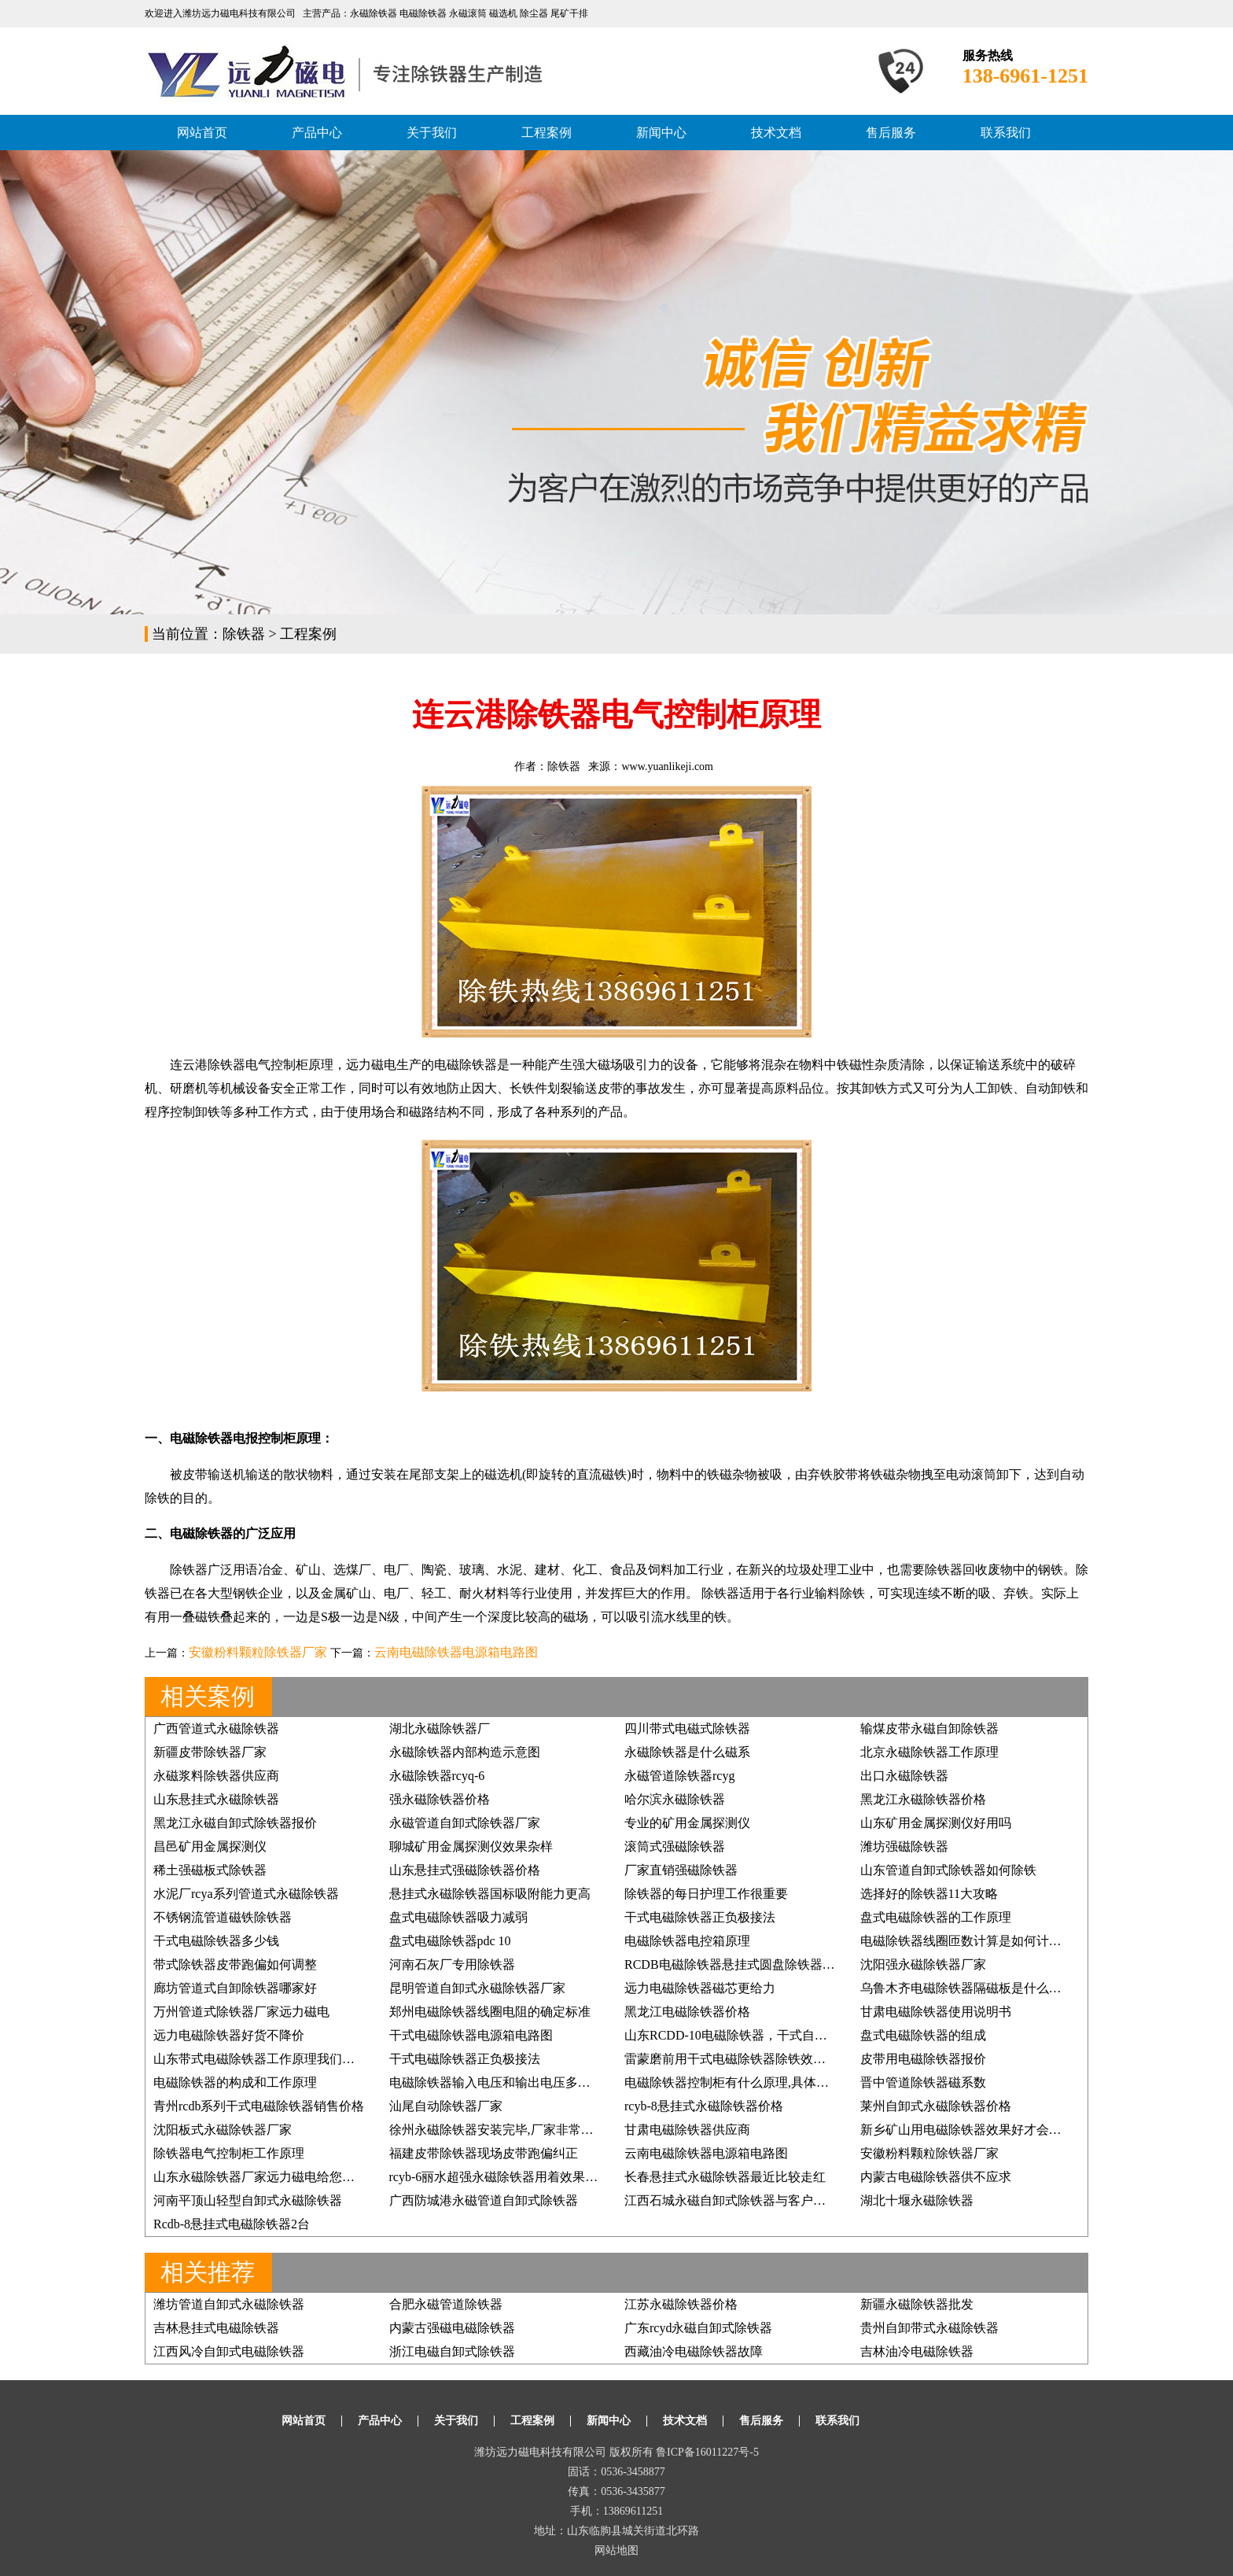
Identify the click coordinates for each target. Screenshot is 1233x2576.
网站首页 (202, 132)
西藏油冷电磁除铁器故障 (693, 2351)
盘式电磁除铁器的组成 (923, 2035)
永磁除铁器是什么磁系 (687, 1752)
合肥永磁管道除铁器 (445, 2304)
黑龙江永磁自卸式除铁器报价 (235, 1823)
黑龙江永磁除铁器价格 (923, 1799)
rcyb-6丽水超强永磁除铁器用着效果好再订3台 (515, 2177)
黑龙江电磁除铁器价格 (687, 2011)
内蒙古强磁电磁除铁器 (452, 2328)
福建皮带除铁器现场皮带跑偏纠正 (483, 2153)
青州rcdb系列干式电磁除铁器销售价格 (258, 2106)
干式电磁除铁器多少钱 (216, 1941)
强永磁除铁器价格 (439, 1799)
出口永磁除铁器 (904, 1775)
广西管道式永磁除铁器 (216, 1728)
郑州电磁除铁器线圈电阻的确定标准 (490, 2011)
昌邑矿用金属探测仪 (210, 1846)
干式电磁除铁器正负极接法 (699, 1917)
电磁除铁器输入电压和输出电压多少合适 (502, 2082)
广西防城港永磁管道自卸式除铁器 (483, 2200)
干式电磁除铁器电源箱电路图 (471, 2035)
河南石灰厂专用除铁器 (452, 1964)
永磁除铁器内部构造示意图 (464, 1752)
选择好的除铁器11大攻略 (929, 1893)
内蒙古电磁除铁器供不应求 (935, 2177)
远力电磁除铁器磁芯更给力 (699, 1988)
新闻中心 (661, 132)
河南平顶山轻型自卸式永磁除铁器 (247, 2200)
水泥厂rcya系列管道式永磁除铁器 (246, 1893)
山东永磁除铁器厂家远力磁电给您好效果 (266, 2177)
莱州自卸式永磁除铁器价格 (935, 2106)
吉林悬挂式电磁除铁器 (216, 2328)
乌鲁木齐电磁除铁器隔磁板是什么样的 (967, 1988)
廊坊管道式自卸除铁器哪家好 (235, 1988)
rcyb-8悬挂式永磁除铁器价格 (703, 2106)
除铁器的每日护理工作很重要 (706, 1893)
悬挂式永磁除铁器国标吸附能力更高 (490, 1893)
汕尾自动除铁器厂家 (445, 2106)
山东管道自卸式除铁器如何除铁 (948, 1870)
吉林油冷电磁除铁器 (917, 2351)
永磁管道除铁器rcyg (679, 1775)
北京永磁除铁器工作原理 (929, 1752)
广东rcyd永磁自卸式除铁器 (698, 2328)
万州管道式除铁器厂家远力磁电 (241, 2011)
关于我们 (432, 132)
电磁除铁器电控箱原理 (687, 1941)
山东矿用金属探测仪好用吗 (935, 1823)
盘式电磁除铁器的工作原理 (935, 1917)
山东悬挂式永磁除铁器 (216, 1799)
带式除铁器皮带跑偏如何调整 (235, 1964)
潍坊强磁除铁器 (904, 1846)
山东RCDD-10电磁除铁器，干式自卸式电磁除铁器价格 (776, 2035)
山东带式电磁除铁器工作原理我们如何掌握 (272, 2059)
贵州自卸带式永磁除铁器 (929, 2328)
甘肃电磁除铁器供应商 (687, 2129)
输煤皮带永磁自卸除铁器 (929, 1728)
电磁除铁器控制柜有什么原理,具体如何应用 (745, 2082)
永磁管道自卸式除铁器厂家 (464, 1823)
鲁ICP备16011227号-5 (707, 2452)
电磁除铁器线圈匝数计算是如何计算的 (967, 1941)
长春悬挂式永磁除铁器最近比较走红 (725, 2177)
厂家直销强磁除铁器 (681, 1870)
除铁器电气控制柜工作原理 (228, 2153)
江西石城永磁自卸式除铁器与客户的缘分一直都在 (762, 2200)
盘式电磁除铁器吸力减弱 (458, 1917)
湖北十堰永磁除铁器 (917, 2200)
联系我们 (1006, 132)
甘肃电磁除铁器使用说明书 (935, 2011)
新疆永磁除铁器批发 (917, 2304)
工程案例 (546, 132)
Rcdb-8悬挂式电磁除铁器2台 (231, 2224)
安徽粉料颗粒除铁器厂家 (258, 1652)
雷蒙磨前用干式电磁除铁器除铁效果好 (731, 2059)
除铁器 (244, 634)
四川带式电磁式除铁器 (687, 1728)
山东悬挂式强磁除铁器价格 (464, 1870)
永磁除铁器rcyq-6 (437, 1775)
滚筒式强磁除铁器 (674, 1846)
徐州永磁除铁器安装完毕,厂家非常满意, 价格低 (519, 2129)
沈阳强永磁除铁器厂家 (923, 1964)
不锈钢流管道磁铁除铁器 (222, 1917)
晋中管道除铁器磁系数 (923, 2082)
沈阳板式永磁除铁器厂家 (222, 2129)
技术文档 (776, 132)
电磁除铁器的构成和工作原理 (235, 2082)
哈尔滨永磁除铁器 (674, 1799)
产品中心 (317, 132)
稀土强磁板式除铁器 (210, 1870)
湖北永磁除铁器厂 (439, 1728)
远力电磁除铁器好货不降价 (228, 2035)
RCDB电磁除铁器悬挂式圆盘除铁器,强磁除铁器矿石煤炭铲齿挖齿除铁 (819, 1964)
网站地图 (616, 2550)
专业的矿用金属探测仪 (687, 1823)
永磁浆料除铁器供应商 (216, 1775)
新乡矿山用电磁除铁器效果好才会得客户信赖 (986, 2129)
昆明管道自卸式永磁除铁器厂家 (477, 1988)
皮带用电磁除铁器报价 (923, 2059)
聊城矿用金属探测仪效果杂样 (471, 1846)
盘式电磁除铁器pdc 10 (450, 1941)
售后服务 (891, 132)
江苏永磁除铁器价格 (681, 2304)
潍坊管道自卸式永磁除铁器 (228, 2304)
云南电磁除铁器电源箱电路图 (456, 1652)
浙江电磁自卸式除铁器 (452, 2351)
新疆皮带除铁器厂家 (210, 1752)
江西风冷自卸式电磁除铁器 (228, 2351)
